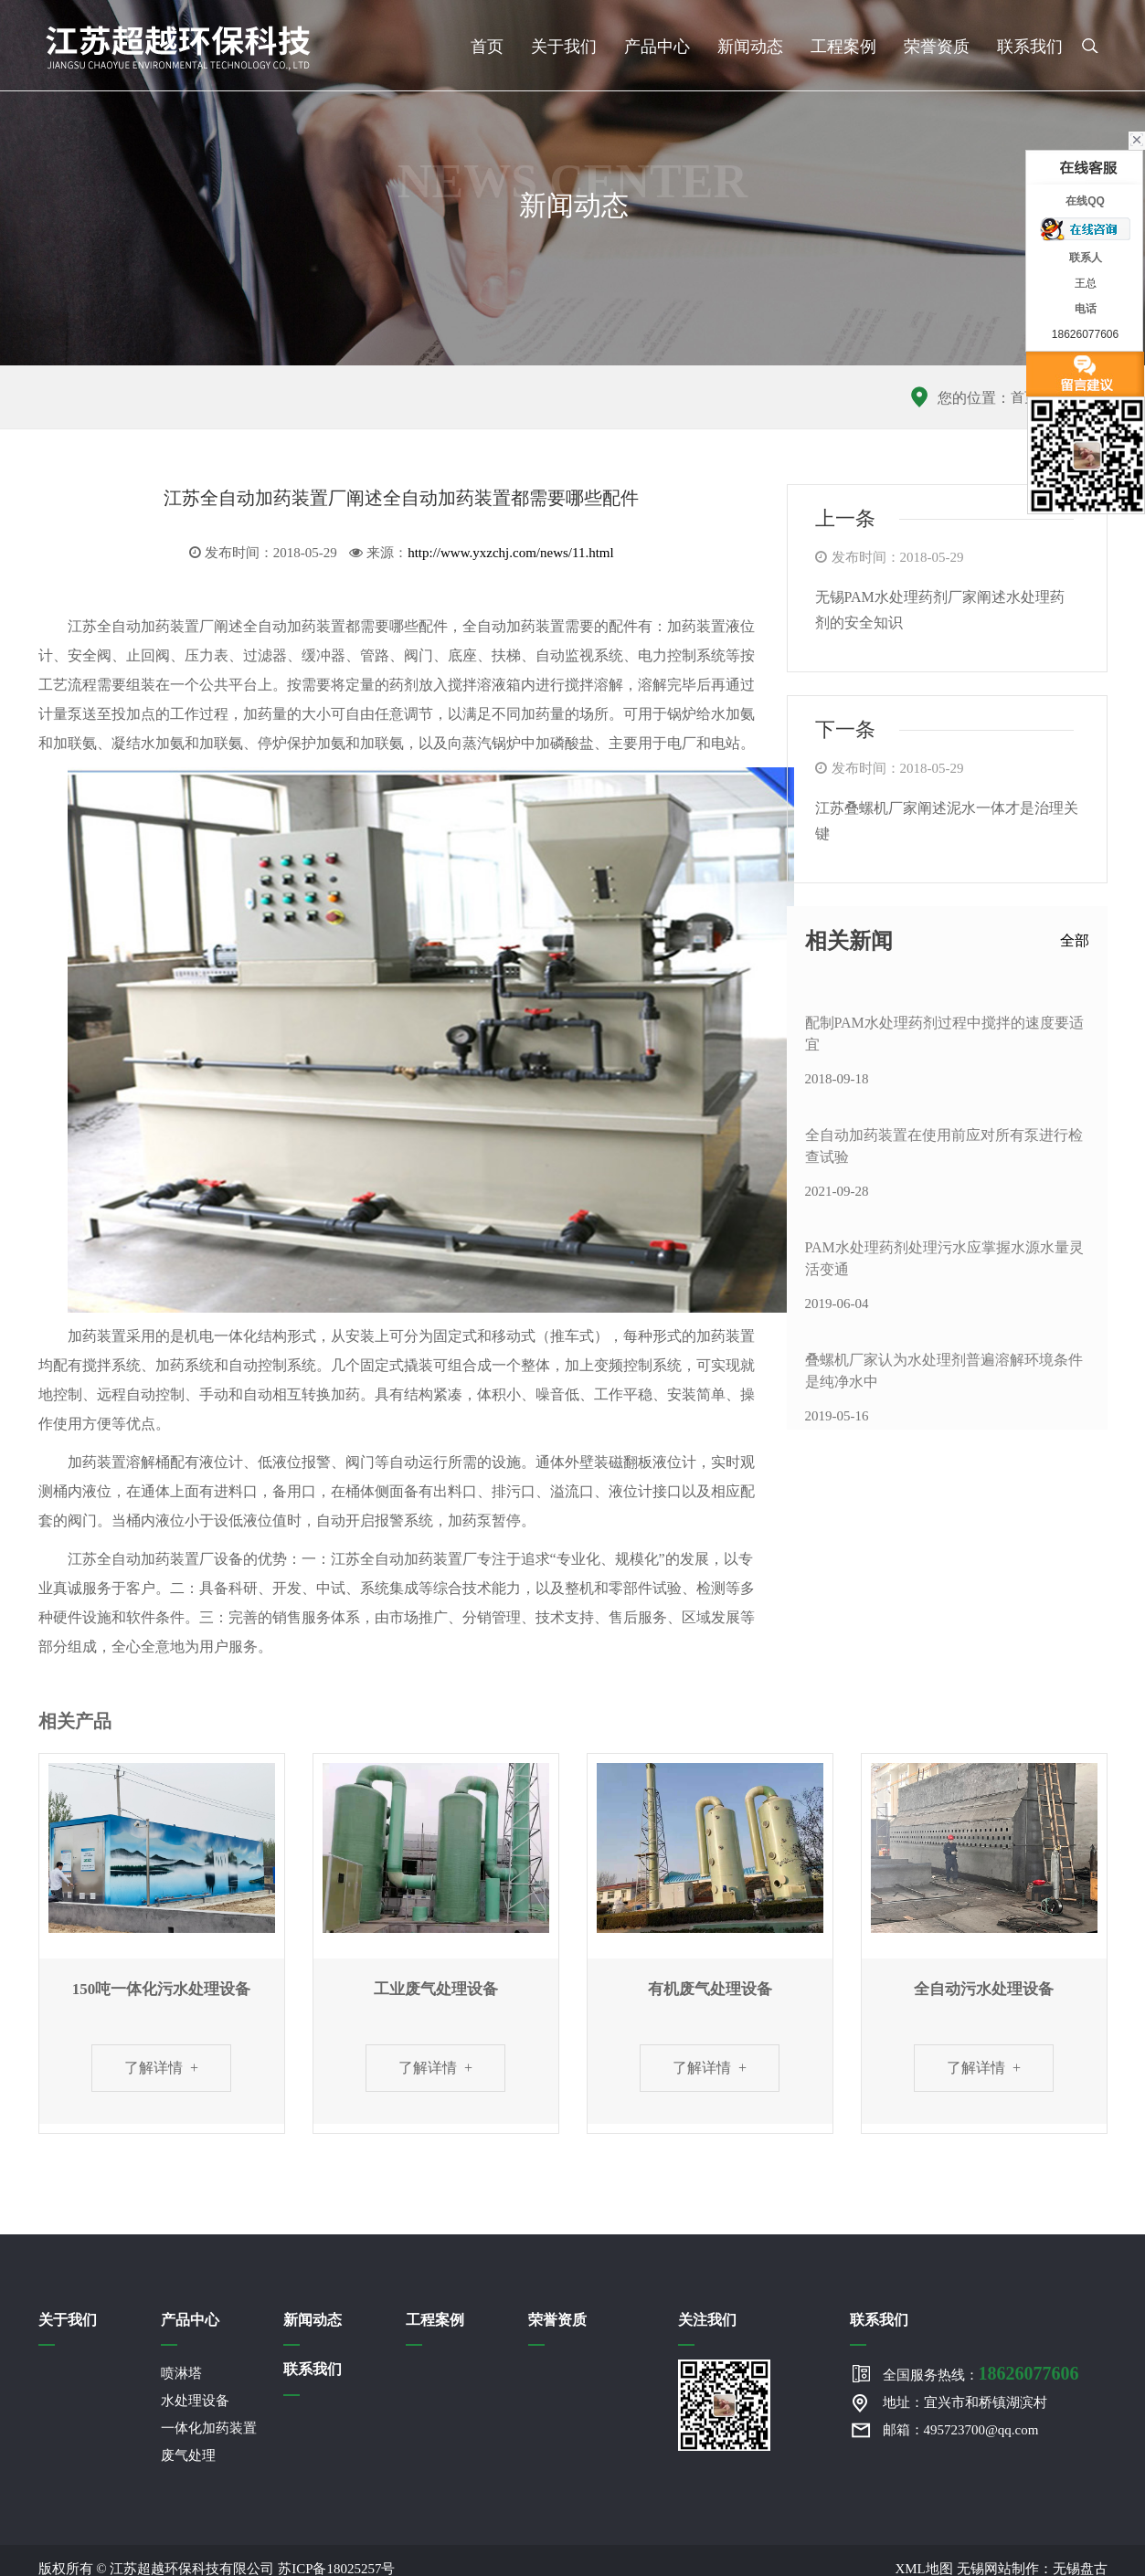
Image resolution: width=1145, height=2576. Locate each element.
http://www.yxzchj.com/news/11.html (511, 552)
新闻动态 (750, 46)
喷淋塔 (181, 2374)
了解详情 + (161, 2067)
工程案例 (843, 46)
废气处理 (188, 2456)
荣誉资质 (937, 46)
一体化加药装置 (209, 2429)
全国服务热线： (981, 2374)
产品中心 (657, 46)
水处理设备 (195, 2401)
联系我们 (1030, 46)
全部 (1074, 940)
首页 (487, 46)
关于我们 (564, 46)
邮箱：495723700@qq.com (961, 2430)
